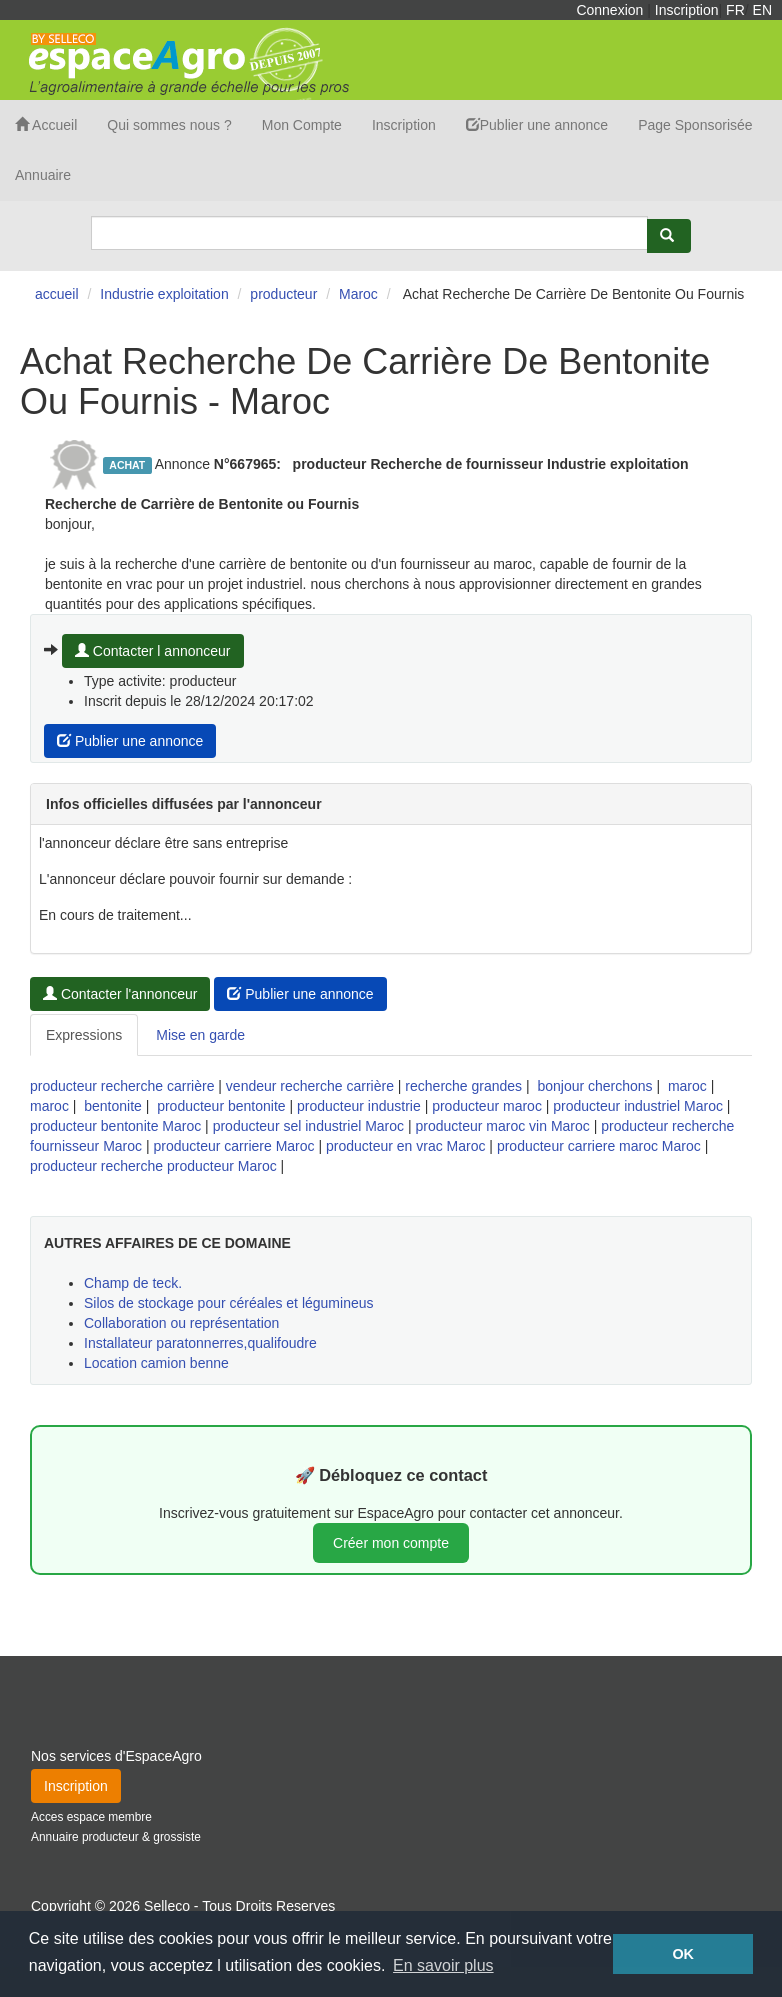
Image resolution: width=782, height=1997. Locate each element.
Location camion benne (156, 1363)
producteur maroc (487, 1106)
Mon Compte (302, 125)
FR (735, 10)
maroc (687, 1086)
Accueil (46, 125)
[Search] (369, 233)
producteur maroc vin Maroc (502, 1126)
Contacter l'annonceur (120, 994)
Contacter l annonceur (153, 651)
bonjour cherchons (594, 1086)
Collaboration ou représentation (181, 1323)
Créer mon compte (391, 1543)
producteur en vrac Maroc (406, 1146)
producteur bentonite (221, 1106)
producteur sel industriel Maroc (308, 1126)
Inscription (687, 10)
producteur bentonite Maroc (115, 1126)
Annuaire (43, 175)
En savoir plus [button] (443, 1965)
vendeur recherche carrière (310, 1086)
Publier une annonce (537, 125)
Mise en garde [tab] (200, 1035)
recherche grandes (463, 1086)
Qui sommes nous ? (169, 125)
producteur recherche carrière (122, 1086)
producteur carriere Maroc (233, 1146)
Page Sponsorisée (695, 125)
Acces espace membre (91, 1817)
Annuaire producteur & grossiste (116, 1837)
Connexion (609, 10)
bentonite (113, 1106)
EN (762, 10)
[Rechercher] (669, 236)
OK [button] (683, 1954)
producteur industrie (359, 1106)
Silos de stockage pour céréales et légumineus (229, 1303)
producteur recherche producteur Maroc (153, 1166)
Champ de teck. (133, 1283)
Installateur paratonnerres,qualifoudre (200, 1343)
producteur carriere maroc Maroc (599, 1146)
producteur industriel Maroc (638, 1106)
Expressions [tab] (84, 1035)
